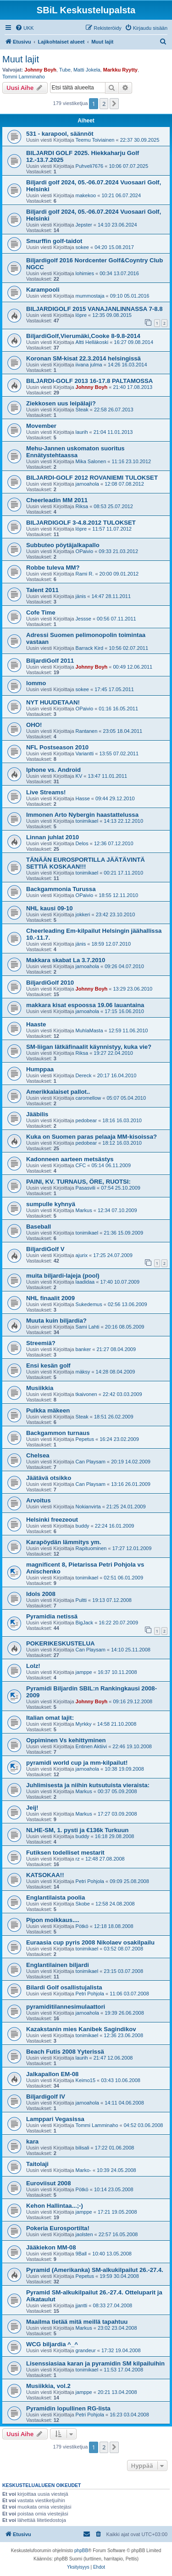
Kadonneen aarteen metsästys (70, 1159)
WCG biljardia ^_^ (52, 2344)
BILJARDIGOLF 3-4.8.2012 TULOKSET (81, 522)
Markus (84, 1210)
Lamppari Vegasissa (55, 2119)
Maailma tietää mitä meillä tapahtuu (77, 2321)
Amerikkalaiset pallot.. (58, 1091)
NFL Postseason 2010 (57, 747)
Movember (41, 425)
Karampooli (43, 289)
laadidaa (85, 1282)
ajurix (82, 1255)
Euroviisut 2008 (48, 2183)
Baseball (38, 1226)
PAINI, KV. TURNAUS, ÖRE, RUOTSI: (78, 1181)
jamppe (84, 1672)
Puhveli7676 (90, 166)
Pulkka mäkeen (48, 1410)
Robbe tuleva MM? (53, 567)
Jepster (84, 224)
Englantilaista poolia (55, 1897)
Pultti (81, 1600)
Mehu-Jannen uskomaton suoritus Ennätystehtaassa (75, 452)
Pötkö (82, 1926)
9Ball (81, 2253)
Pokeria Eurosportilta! (57, 2228)
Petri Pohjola (90, 1881)
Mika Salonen (91, 461)
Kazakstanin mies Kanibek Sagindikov (81, 2029)
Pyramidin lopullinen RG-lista (68, 2408)
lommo (36, 683)
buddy (82, 1526)
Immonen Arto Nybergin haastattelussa (82, 814)
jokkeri (83, 914)
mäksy (83, 1371)
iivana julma (89, 364)
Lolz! (33, 1665)
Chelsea (38, 1455)
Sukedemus (89, 1304)
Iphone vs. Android (53, 769)
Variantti (85, 753)
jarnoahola (87, 484)
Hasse (83, 798)
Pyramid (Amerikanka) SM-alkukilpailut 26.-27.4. (94, 2269)
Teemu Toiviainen (95, 140)
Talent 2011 (42, 590)
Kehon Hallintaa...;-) (54, 2205)
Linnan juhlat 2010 (52, 837)
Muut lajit (20, 59)
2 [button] (103, 104)
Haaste (36, 1024)
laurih (82, 432)
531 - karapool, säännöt (60, 133)
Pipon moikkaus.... (52, 1920)
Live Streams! (46, 792)
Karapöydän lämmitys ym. (63, 1542)
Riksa (82, 506)
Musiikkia (39, 1388)
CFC (81, 1165)
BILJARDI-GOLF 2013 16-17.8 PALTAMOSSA (89, 380)
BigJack (85, 1622)
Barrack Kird (90, 648)
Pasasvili (85, 1188)
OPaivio (85, 551)
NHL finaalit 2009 (50, 1298)
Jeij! (32, 1807)
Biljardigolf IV (45, 2096)
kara (32, 2141)
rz (78, 1858)
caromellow (88, 1098)
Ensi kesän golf (48, 1365)
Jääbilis (37, 1114)
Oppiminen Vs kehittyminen (66, 1740)
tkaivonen (86, 1394)
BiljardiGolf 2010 (50, 982)
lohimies (85, 273)
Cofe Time (40, 612)
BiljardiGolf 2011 (50, 660)
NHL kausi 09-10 (49, 908)
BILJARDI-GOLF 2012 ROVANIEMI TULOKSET (92, 477)
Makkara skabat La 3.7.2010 (65, 960)
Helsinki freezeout (52, 1519)
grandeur (86, 2350)
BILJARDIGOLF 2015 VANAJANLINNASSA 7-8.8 (94, 308)
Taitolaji (37, 2164)
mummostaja (90, 296)
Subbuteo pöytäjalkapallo (63, 545)
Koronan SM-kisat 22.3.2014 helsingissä (83, 358)
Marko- (83, 2170)
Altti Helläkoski (92, 342)
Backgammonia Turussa (60, 889)
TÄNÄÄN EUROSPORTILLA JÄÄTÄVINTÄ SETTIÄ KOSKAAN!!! (85, 863)
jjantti (82, 2305)
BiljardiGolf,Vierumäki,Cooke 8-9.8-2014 (83, 335)
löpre (81, 315)
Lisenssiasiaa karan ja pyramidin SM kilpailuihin (95, 2363)
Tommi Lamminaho (23, 76)
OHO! (34, 724)
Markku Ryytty (120, 69)
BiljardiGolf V (45, 1249)
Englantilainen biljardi (57, 1964)
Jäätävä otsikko (48, 1477)
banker (83, 1349)
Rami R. (85, 573)
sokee (82, 247)
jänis (81, 596)
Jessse (83, 618)
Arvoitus (38, 1500)
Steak (82, 409)
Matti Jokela (86, 69)
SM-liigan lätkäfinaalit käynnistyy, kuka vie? (88, 1046)
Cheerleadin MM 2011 (57, 500)
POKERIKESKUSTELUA (60, 1643)
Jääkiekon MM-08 (51, 2247)
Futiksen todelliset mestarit (65, 1852)
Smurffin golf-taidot (54, 241)
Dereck (84, 1075)
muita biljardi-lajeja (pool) (63, 1275)
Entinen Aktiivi (91, 1746)
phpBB (81, 2550)
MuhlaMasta (89, 1030)
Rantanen (87, 731)
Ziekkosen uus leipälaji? (61, 403)
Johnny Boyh (40, 69)
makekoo (86, 195)
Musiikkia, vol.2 (48, 2385)
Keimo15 (85, 2080)
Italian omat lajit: (50, 1717)
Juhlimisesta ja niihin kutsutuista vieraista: (88, 1785)
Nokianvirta (88, 1506)
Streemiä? (40, 1343)
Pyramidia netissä (52, 1616)
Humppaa (40, 1069)
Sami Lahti (88, 1327)
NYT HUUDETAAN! (53, 702)
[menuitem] (24, 27)
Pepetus (85, 1439)
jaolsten (84, 2234)
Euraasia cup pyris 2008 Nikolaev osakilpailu (90, 1942)
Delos (82, 843)
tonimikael (87, 821)
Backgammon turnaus (58, 1432)
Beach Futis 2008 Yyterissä (65, 2051)
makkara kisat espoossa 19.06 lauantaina (85, 1005)
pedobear (86, 1120)
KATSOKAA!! (45, 1875)
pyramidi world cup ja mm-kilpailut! (77, 1762)
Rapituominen (91, 1548)
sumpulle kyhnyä (50, 1204)
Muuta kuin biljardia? (56, 1320)
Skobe (83, 1903)
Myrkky (84, 1724)
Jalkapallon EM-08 (52, 2074)
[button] (114, 103)
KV (79, 776)
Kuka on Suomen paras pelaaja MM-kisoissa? (91, 1136)
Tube (65, 69)
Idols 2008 (40, 1593)
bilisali (82, 2147)
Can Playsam (90, 1461)
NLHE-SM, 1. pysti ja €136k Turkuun (77, 1830)
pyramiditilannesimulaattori (65, 2006)
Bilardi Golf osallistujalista (64, 1987)
